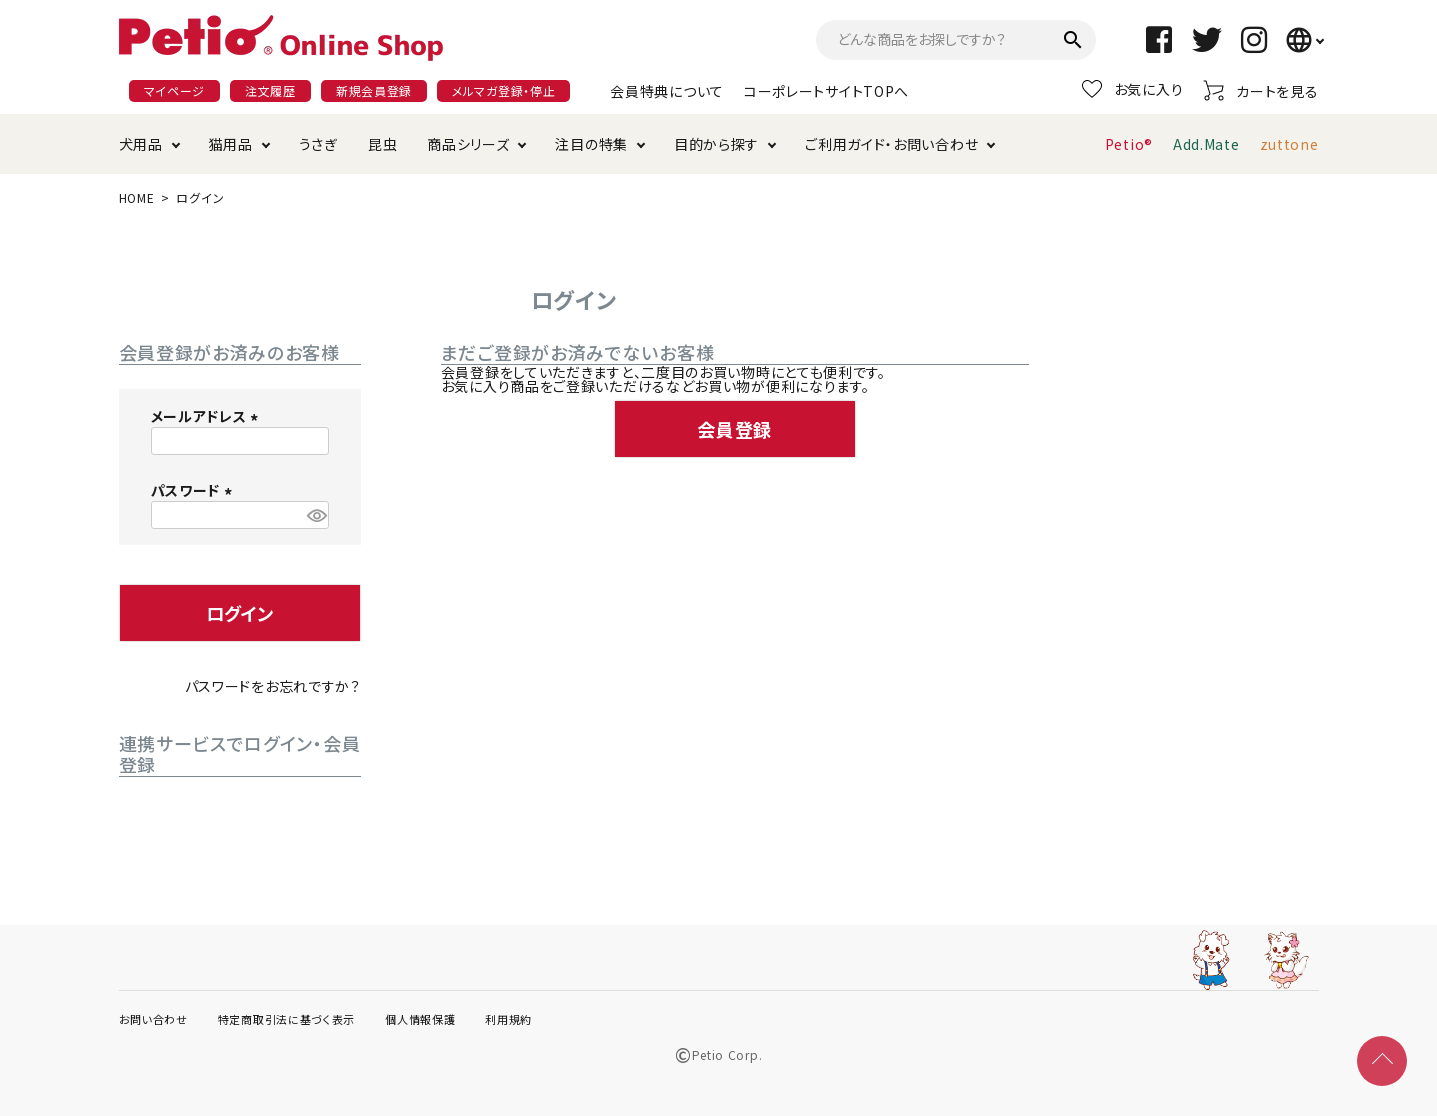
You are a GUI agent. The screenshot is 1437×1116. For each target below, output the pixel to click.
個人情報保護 (420, 1019)
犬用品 (141, 144)
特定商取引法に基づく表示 (286, 1019)
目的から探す (716, 144)
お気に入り (1133, 89)
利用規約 (508, 1019)
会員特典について (667, 91)
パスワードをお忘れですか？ (273, 686)
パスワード (194, 490)
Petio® (1129, 144)
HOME (137, 197)
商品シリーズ (468, 144)
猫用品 (231, 144)
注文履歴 (270, 90)
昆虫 (382, 144)
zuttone (1289, 144)
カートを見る (1260, 90)
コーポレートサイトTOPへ (826, 91)
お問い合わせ (153, 1019)
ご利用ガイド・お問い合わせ (891, 144)
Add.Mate (1206, 144)
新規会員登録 (374, 90)
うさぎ (318, 144)
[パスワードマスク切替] (314, 515)
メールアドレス (208, 416)
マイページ (175, 90)
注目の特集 (591, 144)
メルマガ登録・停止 (503, 90)
